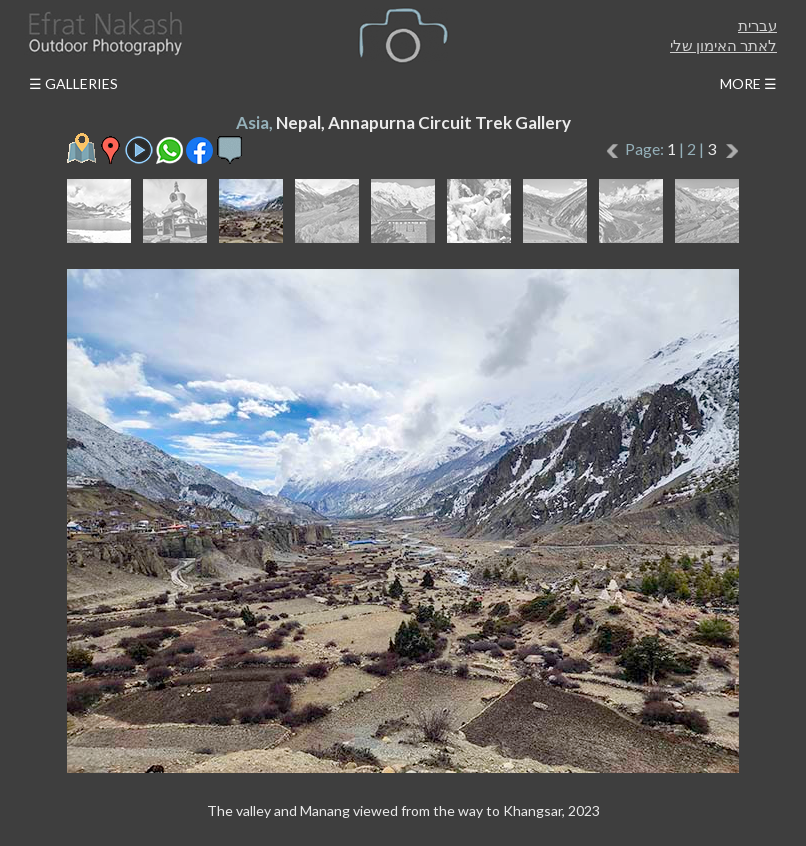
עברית (757, 25)
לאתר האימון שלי (723, 45)
